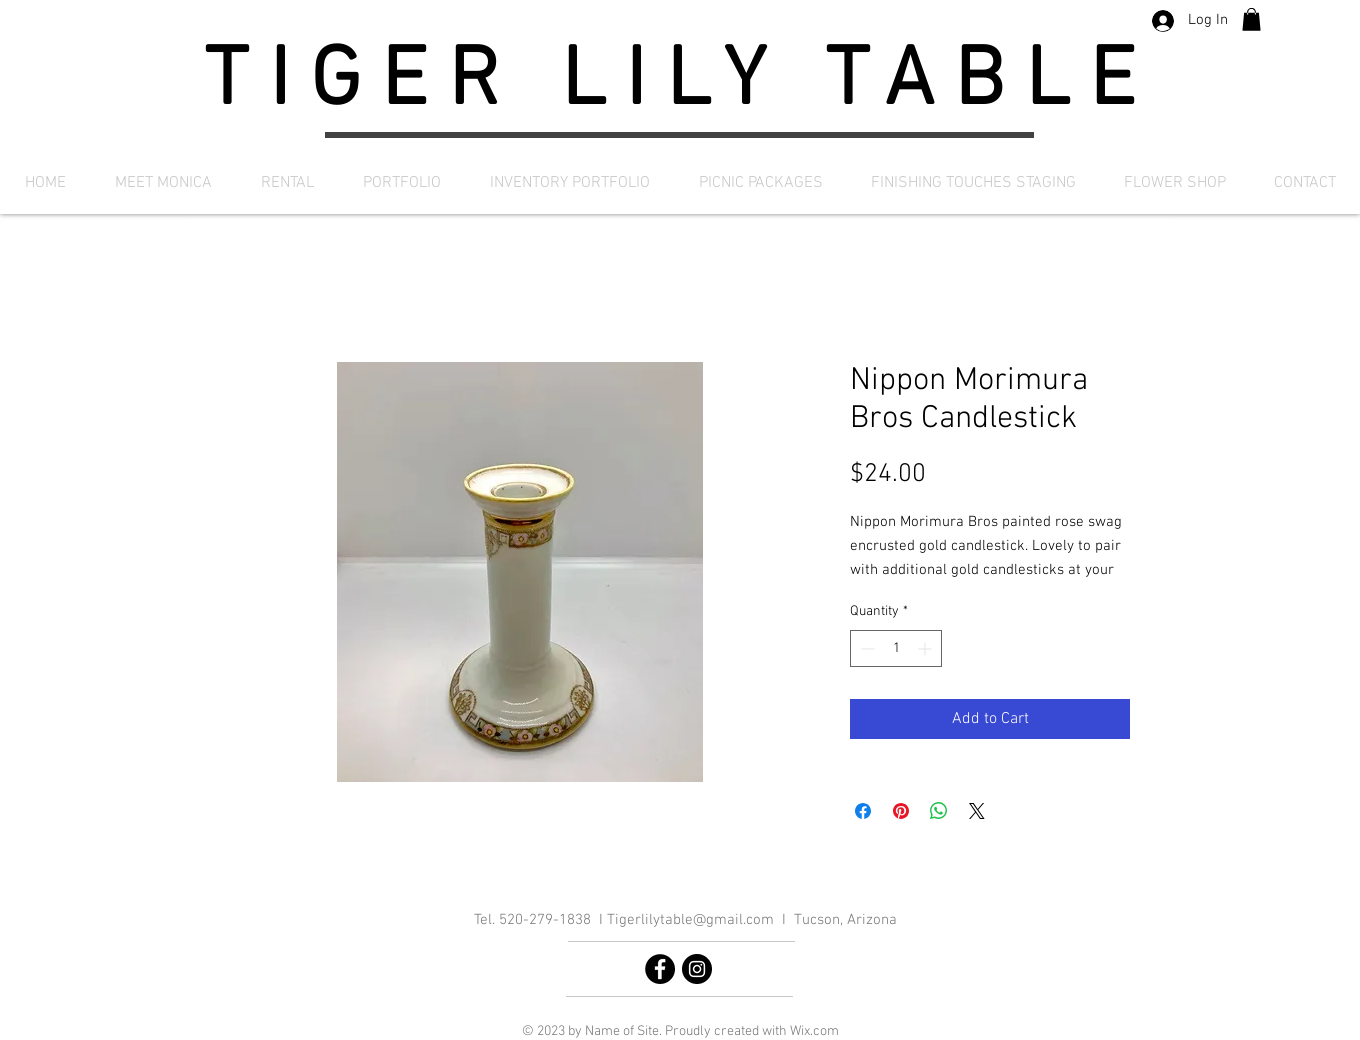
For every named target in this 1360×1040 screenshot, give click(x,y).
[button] (1251, 19)
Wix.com (814, 1031)
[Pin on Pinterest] (901, 811)
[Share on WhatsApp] (939, 811)
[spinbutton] (896, 648)
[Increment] (926, 648)
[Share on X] (977, 811)
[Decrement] (865, 648)
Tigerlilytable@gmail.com (690, 920)
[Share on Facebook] (863, 811)
